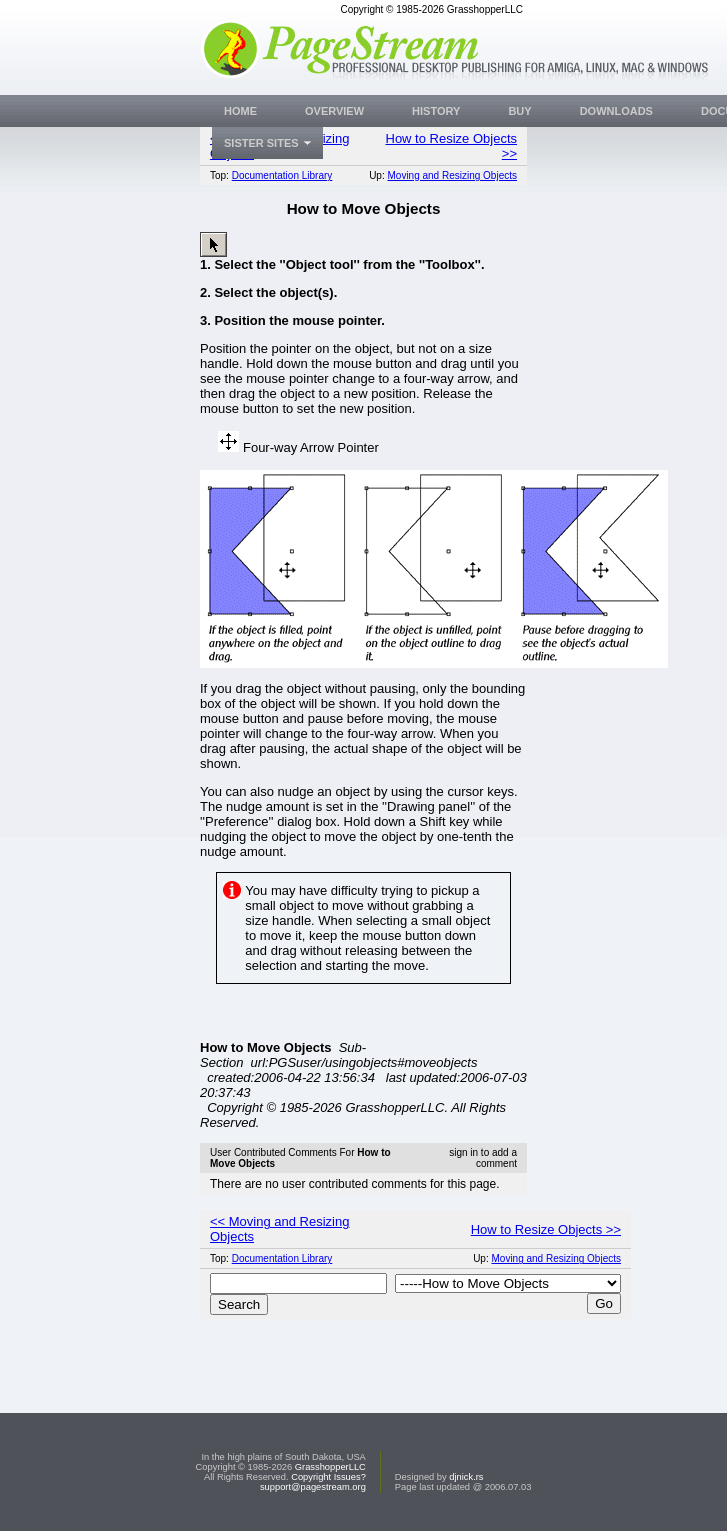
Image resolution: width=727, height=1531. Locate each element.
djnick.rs (466, 1477)
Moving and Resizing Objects (452, 175)
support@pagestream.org (313, 1487)
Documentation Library (282, 175)
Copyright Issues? (328, 1477)
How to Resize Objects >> (546, 1229)
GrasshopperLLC (330, 1467)
